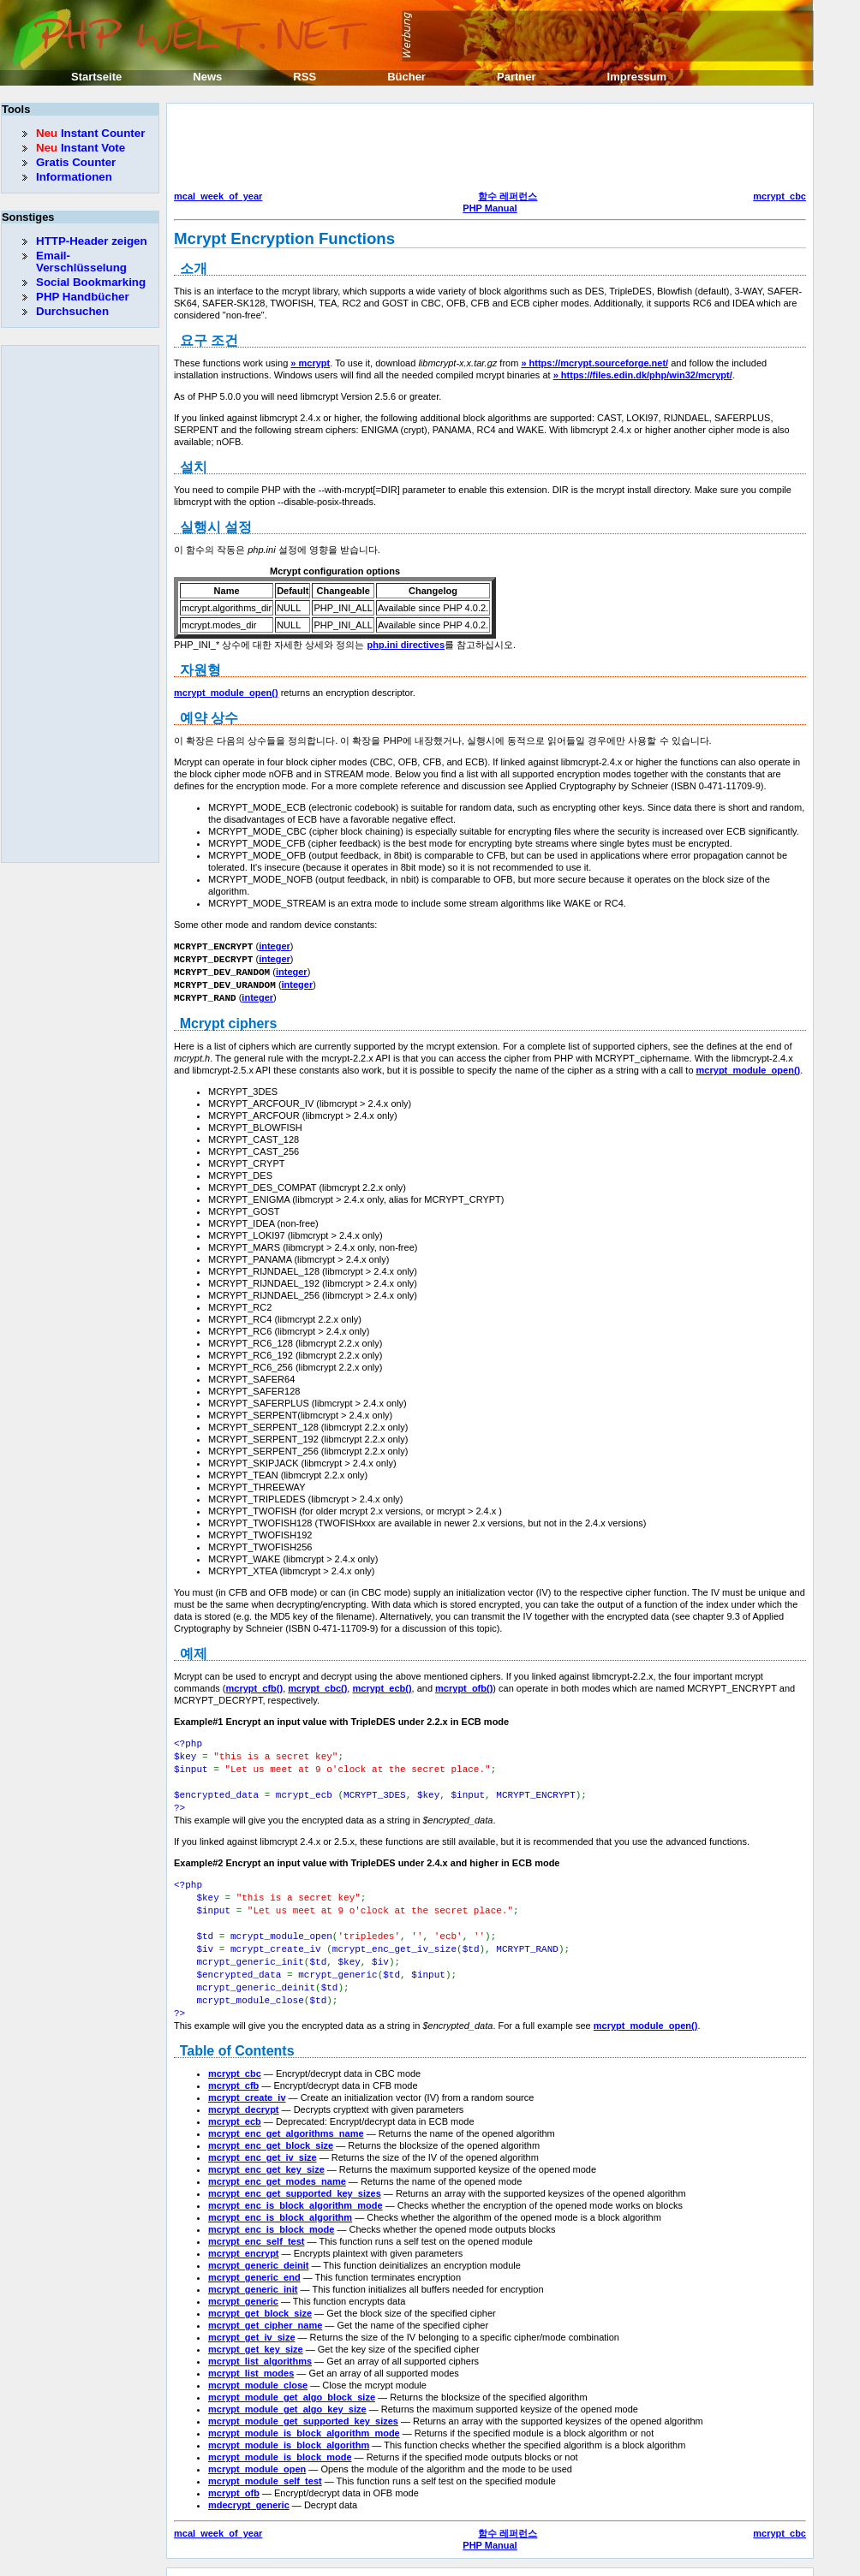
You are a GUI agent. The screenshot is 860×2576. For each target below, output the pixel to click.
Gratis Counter (76, 162)
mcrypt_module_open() (226, 692)
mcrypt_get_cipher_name (265, 2306)
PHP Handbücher (82, 296)
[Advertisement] (485, 148)
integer (274, 946)
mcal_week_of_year (218, 196)
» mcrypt (310, 363)
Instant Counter (90, 133)
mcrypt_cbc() (317, 1684)
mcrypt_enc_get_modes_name (277, 2162)
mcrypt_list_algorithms (260, 2342)
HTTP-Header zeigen (91, 241)
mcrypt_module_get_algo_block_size (291, 2378)
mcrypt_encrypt (243, 2234)
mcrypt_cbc (779, 196)
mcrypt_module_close (258, 2366)
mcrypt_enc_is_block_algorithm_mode (295, 2186)
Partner (516, 76)
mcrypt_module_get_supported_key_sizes (303, 2402)
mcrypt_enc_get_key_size (266, 2150)
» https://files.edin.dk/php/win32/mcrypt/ (642, 375)
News (207, 76)
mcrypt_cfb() (255, 1684)
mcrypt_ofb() (464, 1684)
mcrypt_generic (243, 2282)
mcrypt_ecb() (381, 1684)
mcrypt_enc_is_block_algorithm (280, 2198)
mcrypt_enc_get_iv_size (262, 2138)
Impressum (636, 76)
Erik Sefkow (545, 2562)
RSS (304, 76)
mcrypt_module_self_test (265, 2462)
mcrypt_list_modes (251, 2354)
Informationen (74, 176)
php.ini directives (406, 645)
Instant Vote (80, 147)
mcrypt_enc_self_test (256, 2222)
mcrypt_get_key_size (255, 2330)
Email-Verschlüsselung (81, 261)
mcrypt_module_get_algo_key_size (287, 2390)
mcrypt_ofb (234, 2474)
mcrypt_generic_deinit (258, 2246)
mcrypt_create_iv (247, 2078)
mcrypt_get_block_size (260, 2294)
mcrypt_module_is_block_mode (280, 2438)
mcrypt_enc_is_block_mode (271, 2210)
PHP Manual (490, 208)
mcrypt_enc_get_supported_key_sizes (294, 2174)
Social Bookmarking (91, 282)
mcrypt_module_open (257, 2450)
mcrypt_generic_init (253, 2270)
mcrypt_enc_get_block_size (270, 2126)
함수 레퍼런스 (507, 196)
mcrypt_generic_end (254, 2258)
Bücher (406, 76)
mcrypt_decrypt (243, 2090)
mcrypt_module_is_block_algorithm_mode (304, 2414)
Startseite (96, 76)
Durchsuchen (72, 311)
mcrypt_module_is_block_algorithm (288, 2426)
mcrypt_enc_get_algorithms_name (286, 2114)
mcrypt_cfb (233, 2066)
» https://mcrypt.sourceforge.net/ (594, 363)
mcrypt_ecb (234, 2102)
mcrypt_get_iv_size (252, 2318)
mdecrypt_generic (249, 2486)
